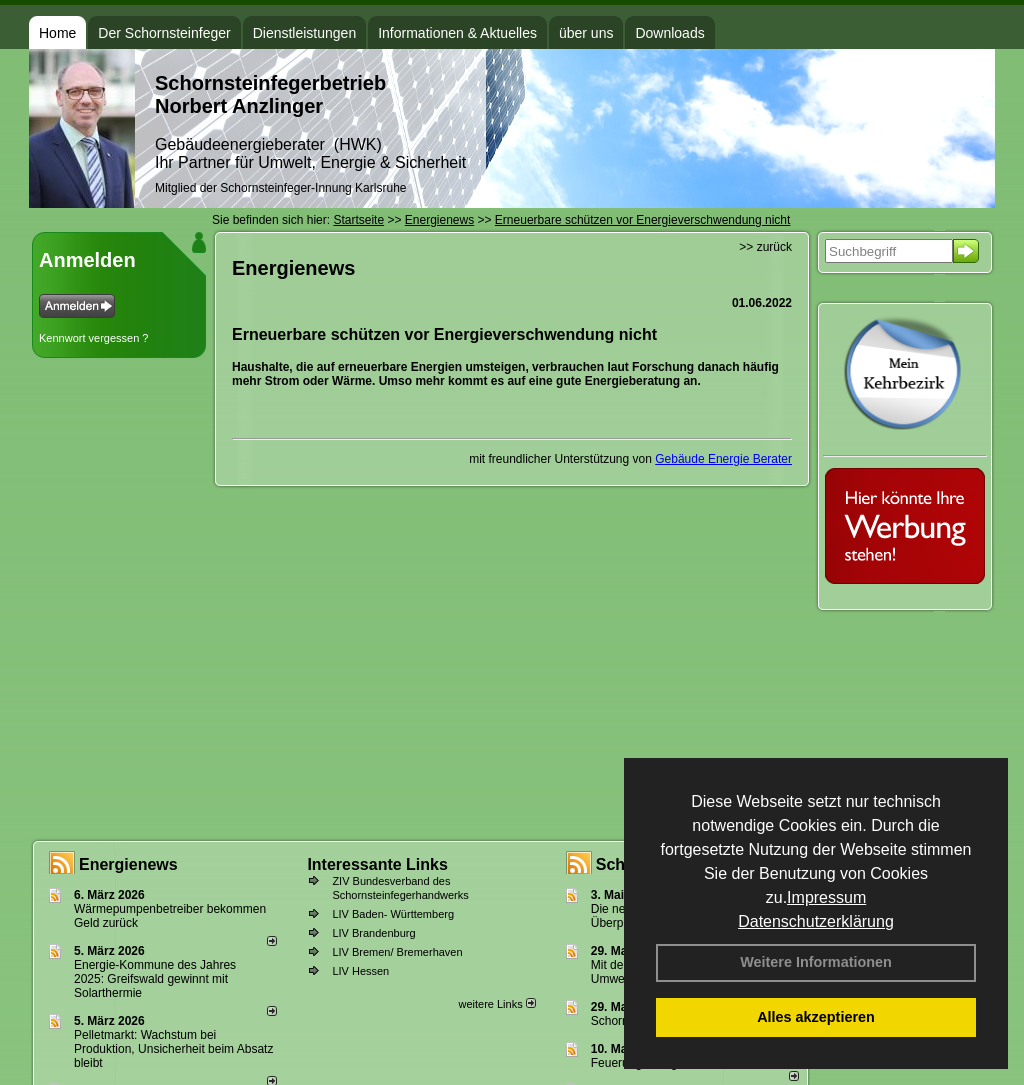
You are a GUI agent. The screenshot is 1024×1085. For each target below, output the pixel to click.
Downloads (669, 33)
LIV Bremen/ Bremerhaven (397, 952)
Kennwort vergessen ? (93, 338)
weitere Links (496, 1004)
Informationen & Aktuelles (457, 33)
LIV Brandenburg (373, 933)
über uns (586, 33)
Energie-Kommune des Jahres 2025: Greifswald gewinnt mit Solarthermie (155, 979)
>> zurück (765, 247)
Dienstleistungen (305, 33)
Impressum (826, 897)
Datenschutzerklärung (816, 921)
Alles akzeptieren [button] (816, 1017)
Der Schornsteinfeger (164, 33)
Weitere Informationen (816, 962)
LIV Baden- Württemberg (393, 914)
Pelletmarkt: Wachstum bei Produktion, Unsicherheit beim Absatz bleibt (173, 1049)
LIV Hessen (360, 971)
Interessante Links (377, 864)
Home (57, 33)
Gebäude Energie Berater (723, 459)
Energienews (128, 864)
